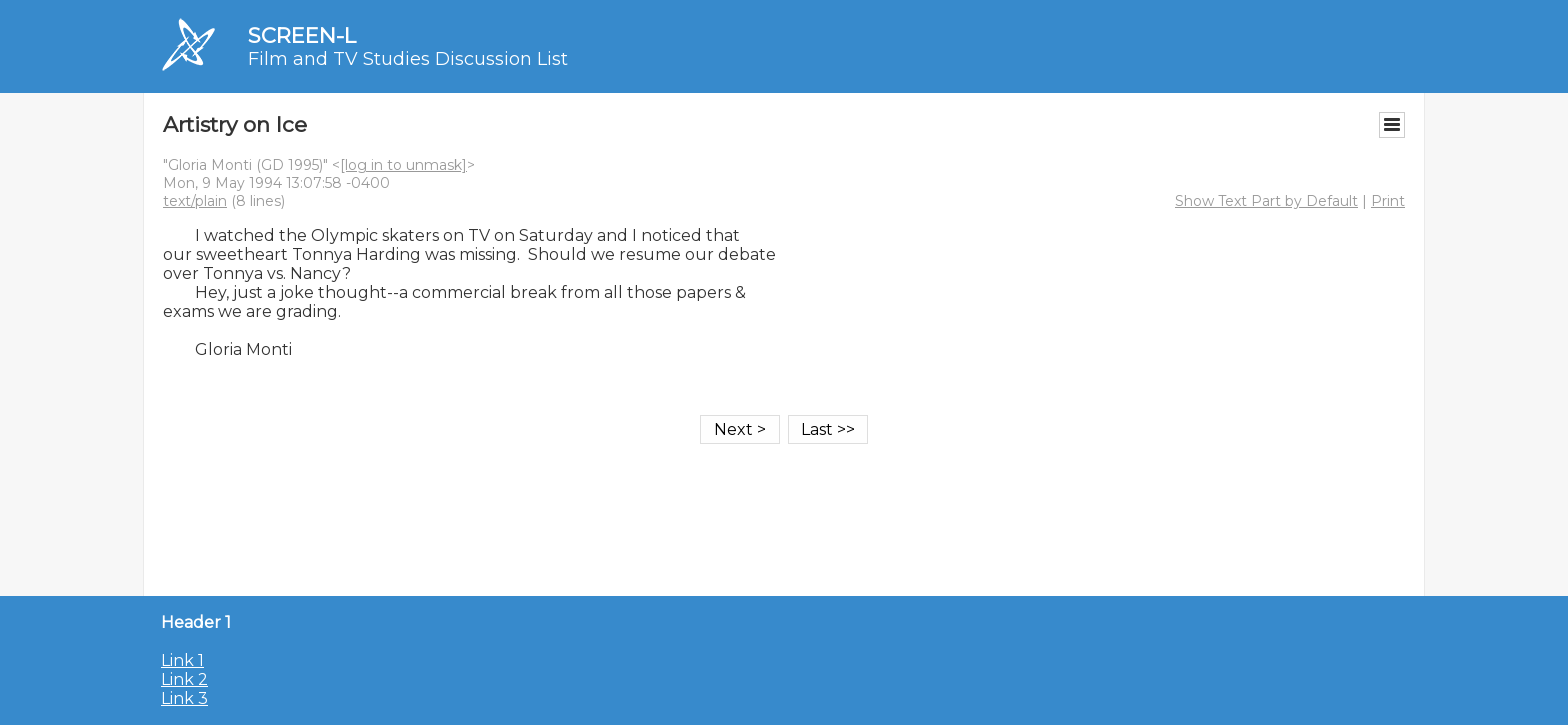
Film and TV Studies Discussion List (408, 59)
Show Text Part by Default (1266, 201)
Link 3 (184, 698)
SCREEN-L (302, 35)
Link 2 (184, 679)
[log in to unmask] (403, 165)
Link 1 (182, 660)
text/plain (195, 201)
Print (1388, 201)
